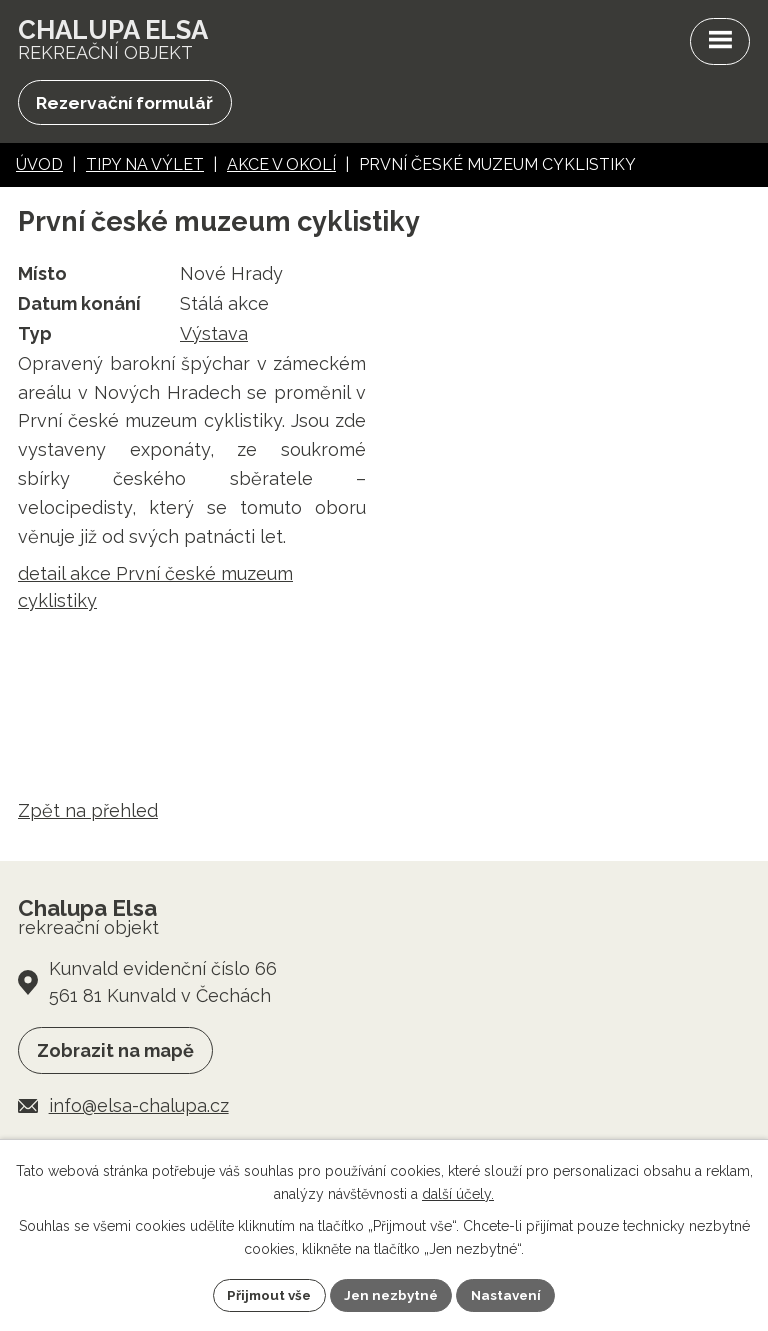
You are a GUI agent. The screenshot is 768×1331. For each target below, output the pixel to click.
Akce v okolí (281, 167)
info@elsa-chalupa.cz (139, 1108)
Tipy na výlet (145, 167)
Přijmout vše (265, 1294)
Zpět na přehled (88, 812)
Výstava (214, 335)
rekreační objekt (116, 40)
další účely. (458, 1193)
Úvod (39, 167)
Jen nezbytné (392, 1294)
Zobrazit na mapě (115, 1053)
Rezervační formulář (127, 104)
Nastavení (511, 1294)
